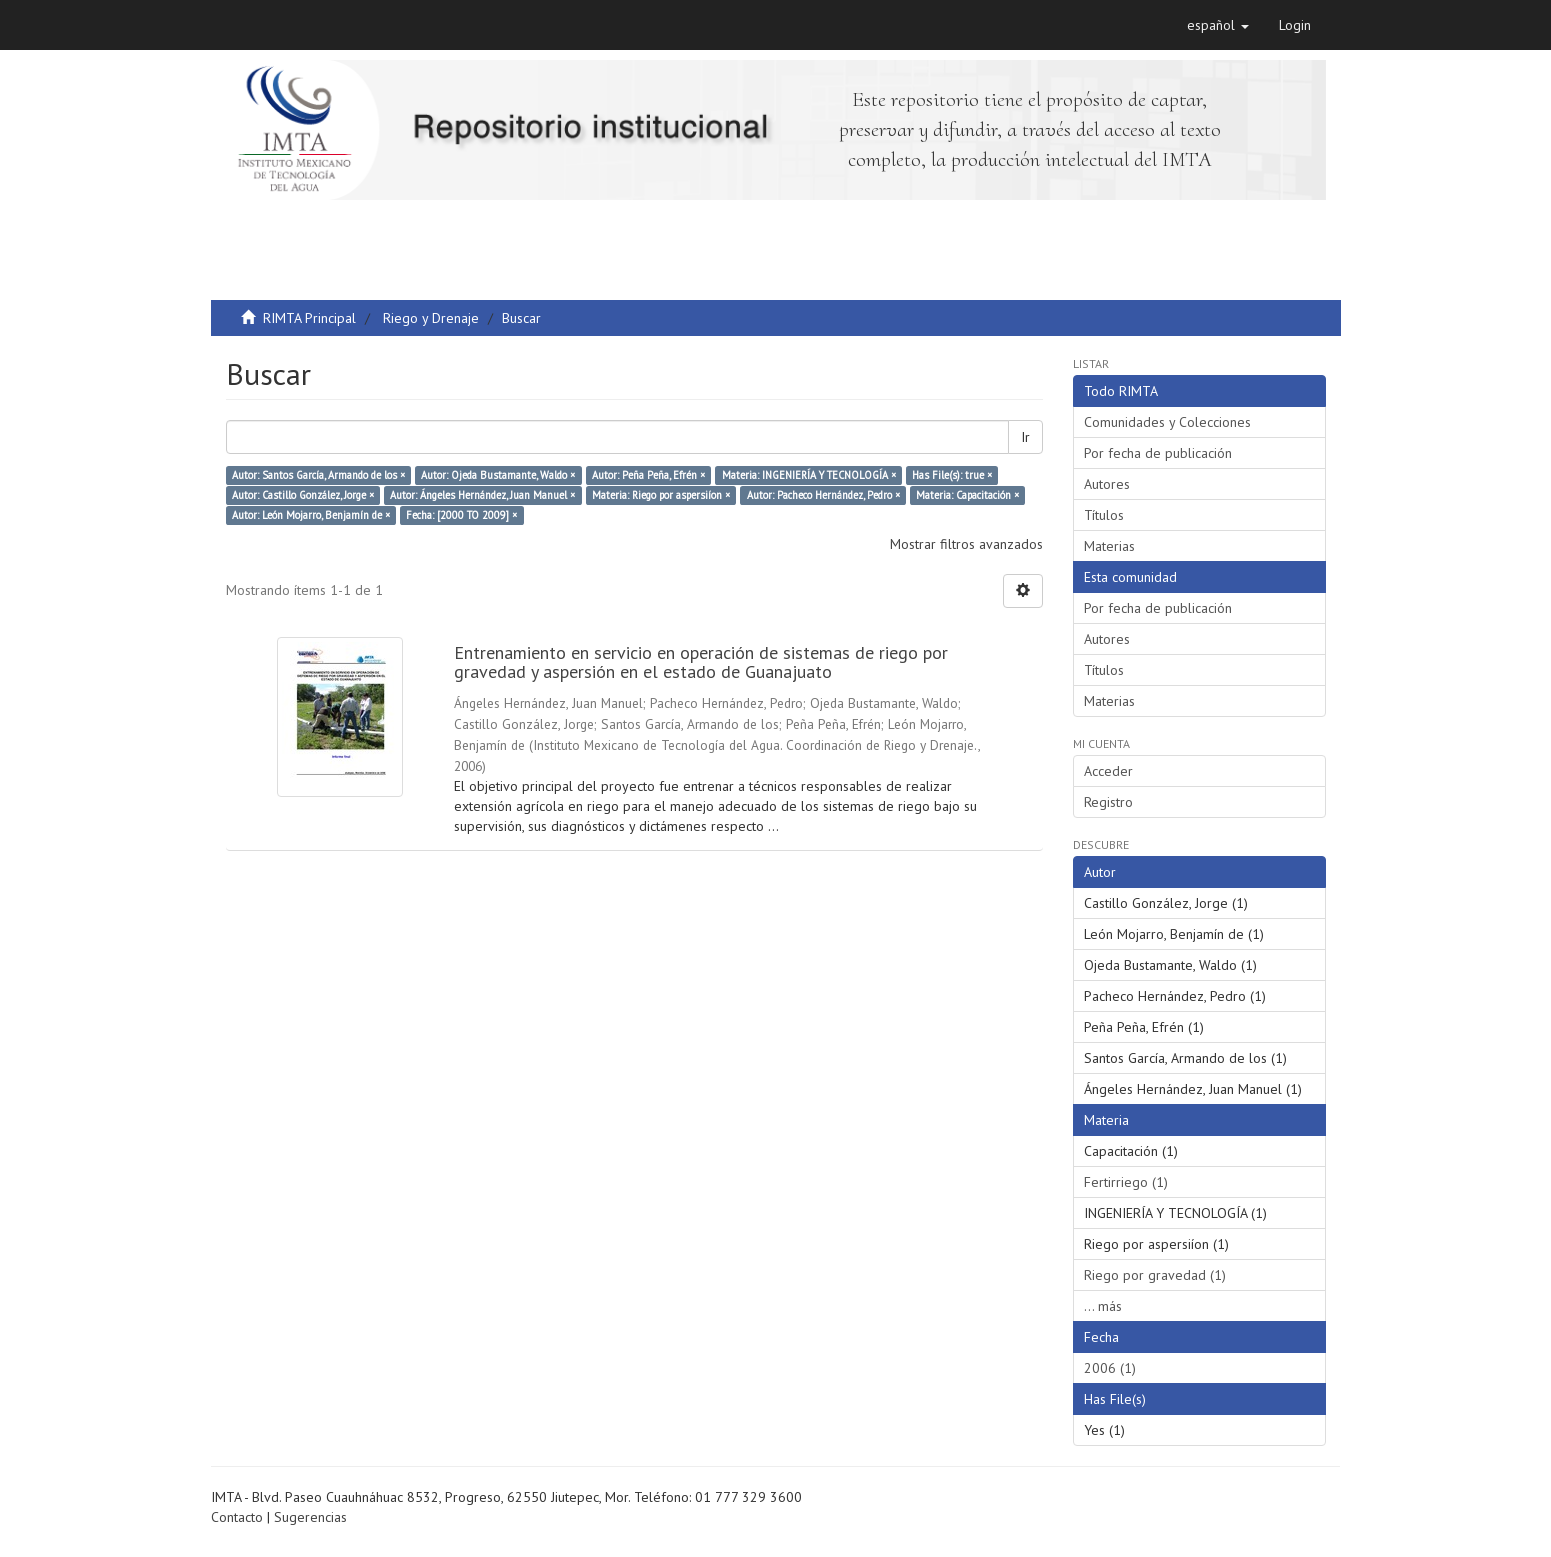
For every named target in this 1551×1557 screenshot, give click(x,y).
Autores (1107, 484)
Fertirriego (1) (1126, 1182)
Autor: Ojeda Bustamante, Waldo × (498, 475)
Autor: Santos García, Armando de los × (318, 475)
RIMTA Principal (309, 318)
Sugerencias (310, 1517)
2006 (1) (1110, 1368)
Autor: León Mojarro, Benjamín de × (311, 515)
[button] (1218, 25)
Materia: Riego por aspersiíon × (661, 495)
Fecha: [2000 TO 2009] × (461, 515)
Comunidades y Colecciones (1167, 422)
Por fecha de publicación (1158, 453)
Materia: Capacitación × (967, 495)
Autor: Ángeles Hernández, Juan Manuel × (482, 495)
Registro (1108, 802)
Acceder (1108, 771)
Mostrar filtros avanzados (966, 544)
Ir (1025, 437)
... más (1103, 1306)
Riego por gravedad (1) (1155, 1275)
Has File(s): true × (952, 475)
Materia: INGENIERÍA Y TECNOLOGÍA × (809, 475)
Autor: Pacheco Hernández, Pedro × (823, 495)
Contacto (237, 1517)
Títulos (1104, 515)
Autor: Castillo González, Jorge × (303, 495)
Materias (1109, 546)
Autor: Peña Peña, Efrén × (648, 475)
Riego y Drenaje (431, 318)
